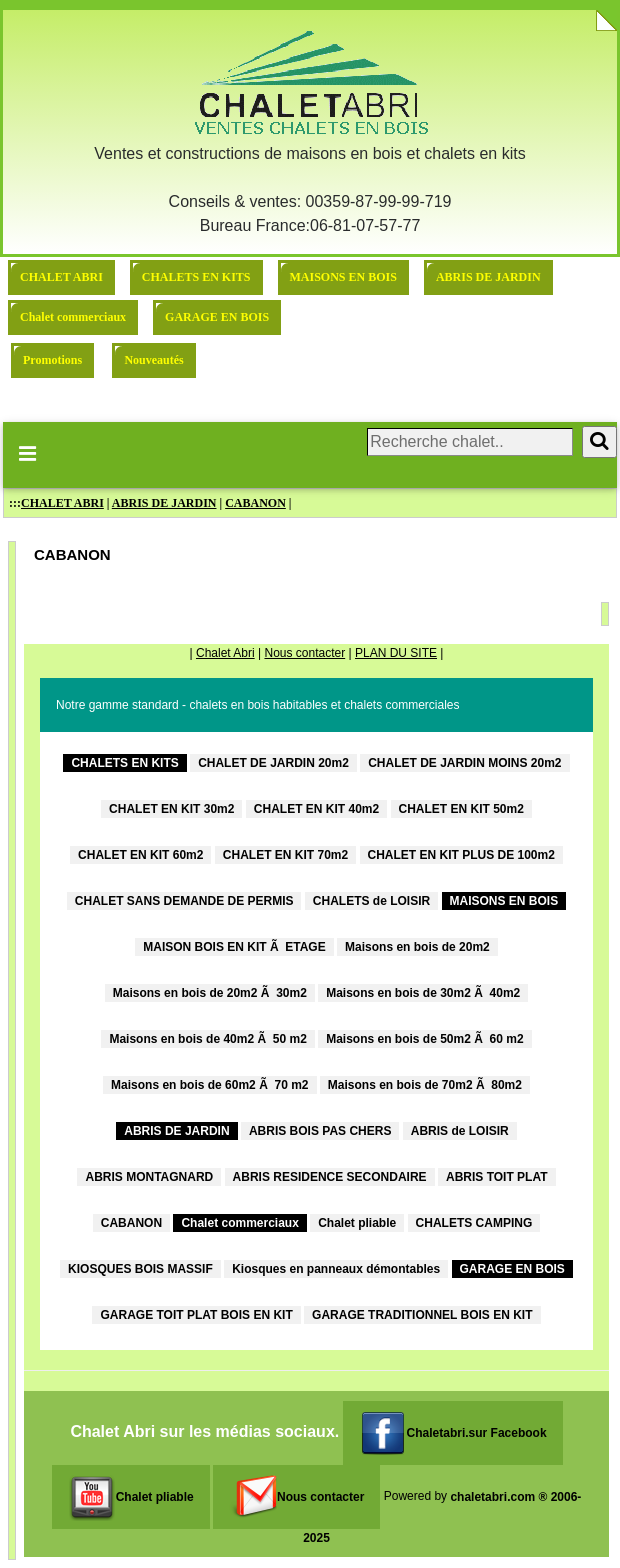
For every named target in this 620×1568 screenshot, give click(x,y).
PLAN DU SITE (396, 653)
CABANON (255, 503)
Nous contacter (304, 653)
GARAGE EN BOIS (217, 317)
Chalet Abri (225, 653)
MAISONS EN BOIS (343, 277)
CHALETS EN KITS (196, 277)
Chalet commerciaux (73, 317)
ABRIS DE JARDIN (488, 277)
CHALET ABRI (61, 277)
